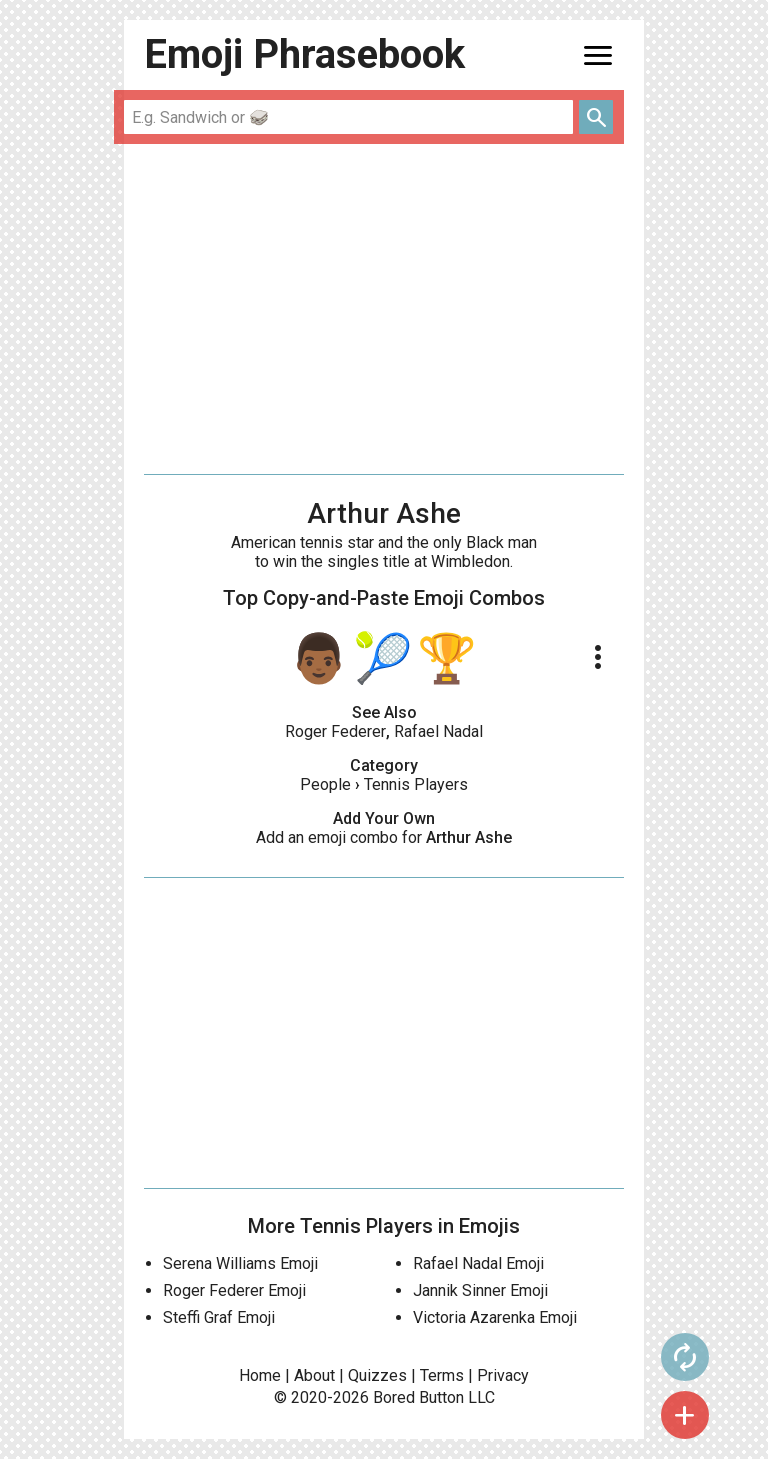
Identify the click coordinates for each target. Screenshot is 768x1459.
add (685, 1415)
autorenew (685, 1357)
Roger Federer (335, 731)
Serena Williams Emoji (240, 1263)
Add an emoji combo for (384, 837)
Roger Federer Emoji (234, 1290)
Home (260, 1375)
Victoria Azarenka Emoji (495, 1317)
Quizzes (377, 1375)
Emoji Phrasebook (304, 54)
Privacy (503, 1375)
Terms (442, 1375)
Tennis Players (416, 784)
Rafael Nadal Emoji (478, 1263)
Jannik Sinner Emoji (480, 1290)
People (325, 784)
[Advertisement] (384, 309)
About (314, 1375)
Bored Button (418, 1397)
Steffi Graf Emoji (219, 1317)
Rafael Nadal (438, 731)
